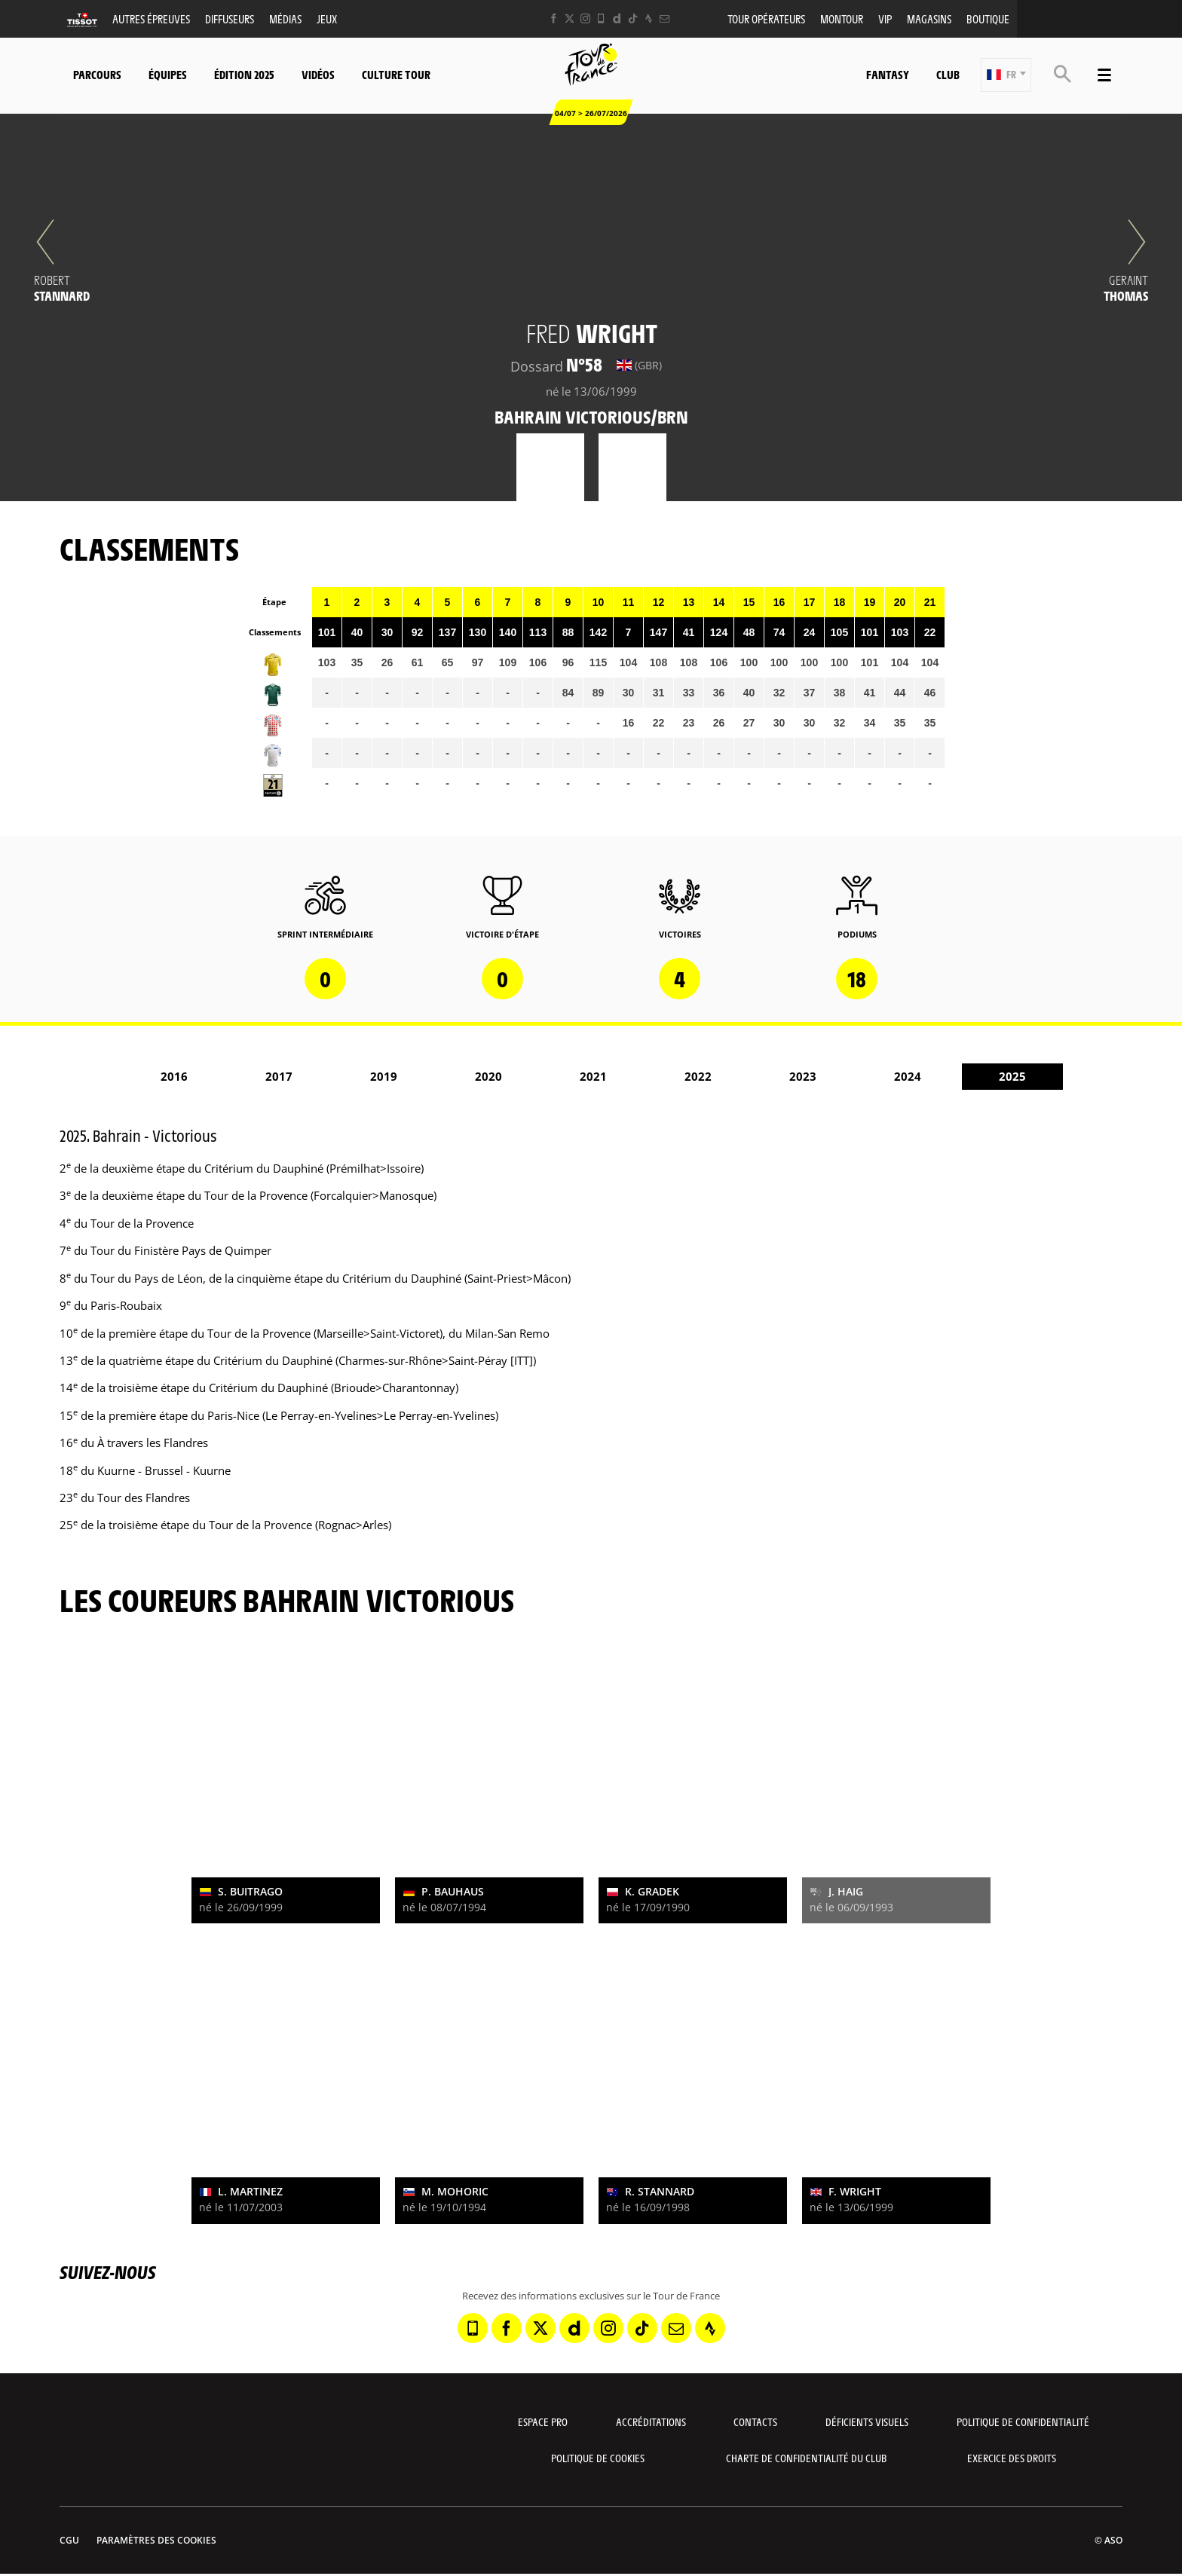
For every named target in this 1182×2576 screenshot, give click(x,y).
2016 (174, 1076)
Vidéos (318, 74)
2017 (278, 1076)
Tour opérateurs (766, 18)
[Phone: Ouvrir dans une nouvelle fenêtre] (601, 18)
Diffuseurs (229, 18)
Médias (285, 18)
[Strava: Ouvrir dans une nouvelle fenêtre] (649, 18)
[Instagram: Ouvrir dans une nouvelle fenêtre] (585, 18)
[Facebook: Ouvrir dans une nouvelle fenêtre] (554, 18)
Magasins (929, 18)
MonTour (841, 18)
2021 (593, 1076)
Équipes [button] (168, 74)
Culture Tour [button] (396, 74)
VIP (885, 18)
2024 (907, 1076)
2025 (1012, 1076)
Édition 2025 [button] (244, 74)
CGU (69, 2540)
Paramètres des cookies (156, 2540)
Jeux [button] (327, 18)
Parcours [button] (97, 74)
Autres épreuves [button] (151, 18)
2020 (488, 1076)
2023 (802, 1076)
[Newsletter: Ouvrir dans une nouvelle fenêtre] (664, 18)
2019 (383, 1076)
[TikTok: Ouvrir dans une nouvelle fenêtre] (633, 18)
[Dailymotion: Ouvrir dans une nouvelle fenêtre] (617, 18)
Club (948, 74)
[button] (1006, 75)
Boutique (987, 18)
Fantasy (887, 74)
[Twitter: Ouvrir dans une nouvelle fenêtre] (569, 18)
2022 (698, 1076)
